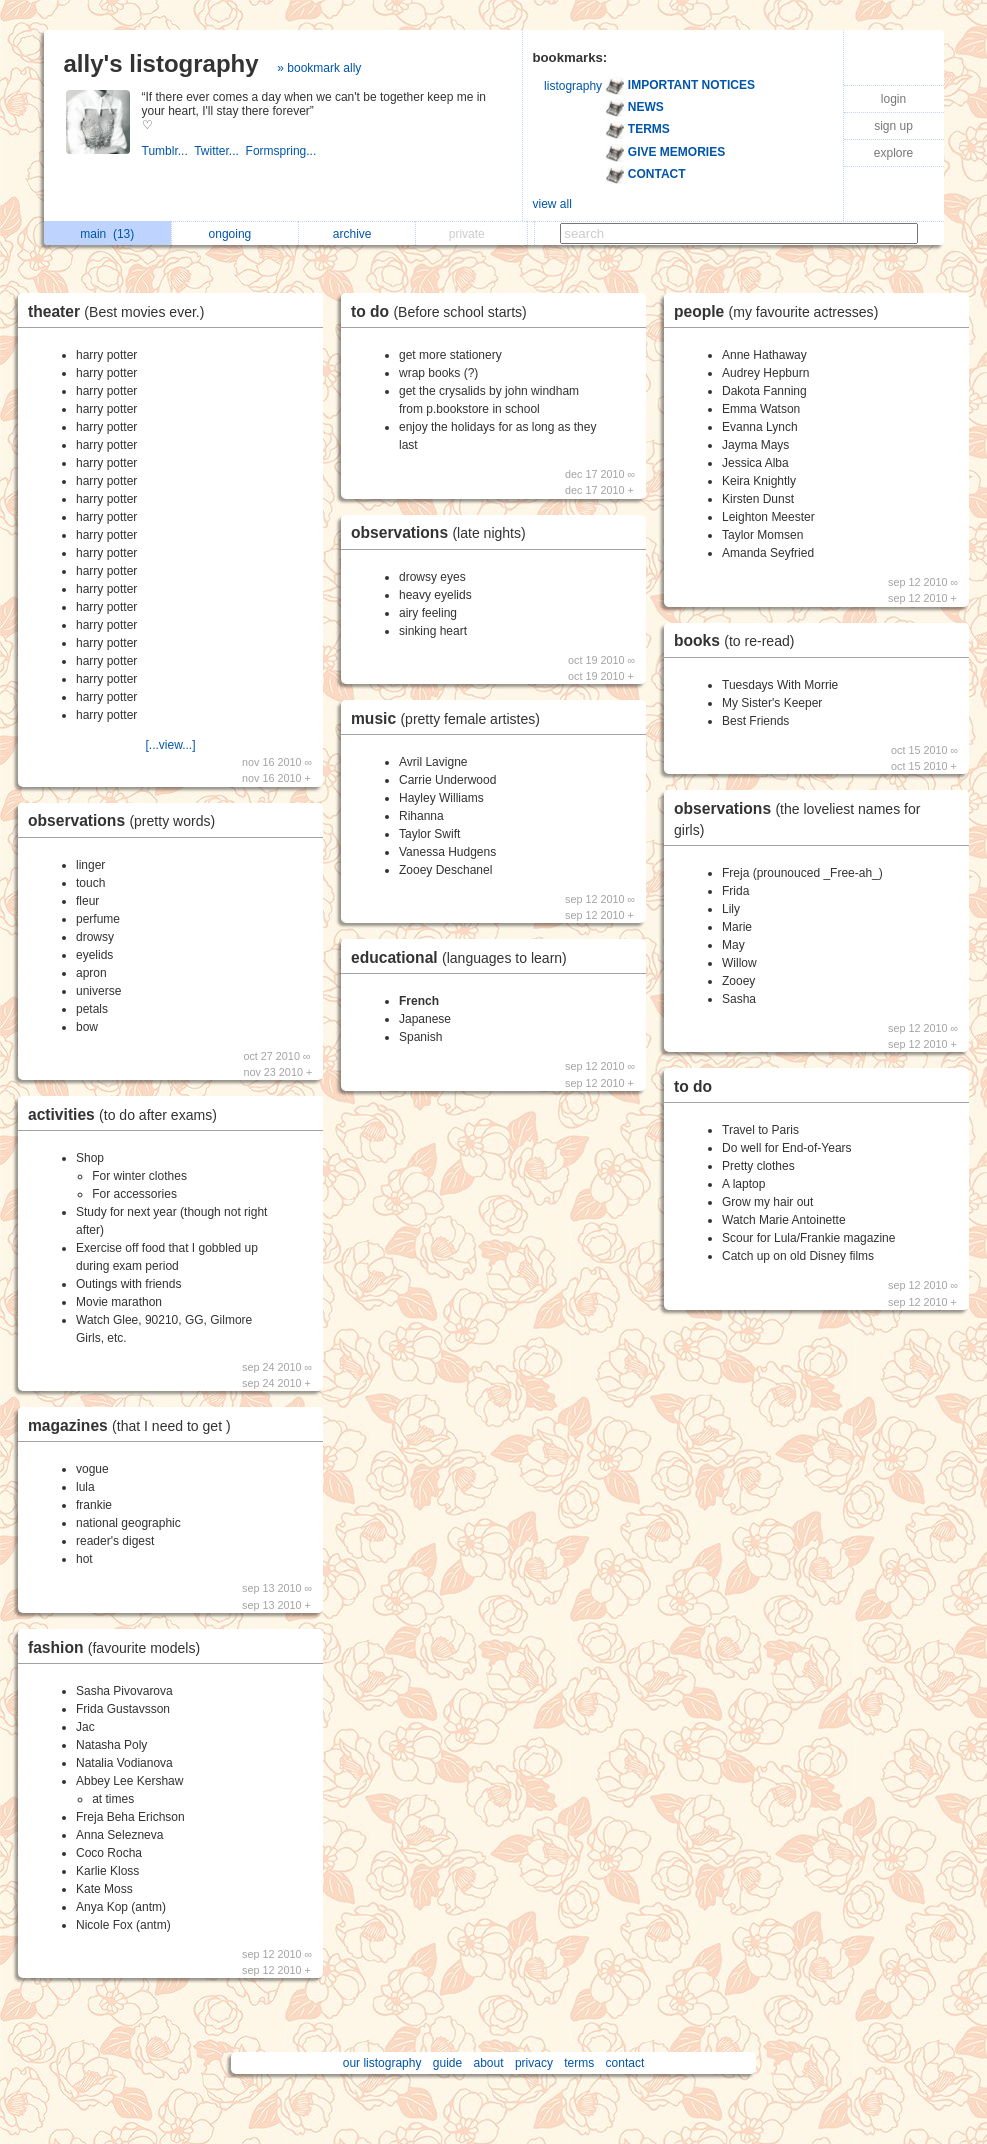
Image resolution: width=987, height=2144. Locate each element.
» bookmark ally (319, 68)
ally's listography (161, 63)
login (893, 99)
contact (625, 2063)
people (781, 311)
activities (127, 1114)
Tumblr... (168, 151)
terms (579, 2063)
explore (893, 153)
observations (126, 820)
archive (357, 234)
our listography (382, 2063)
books (739, 640)
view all (552, 204)
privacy (534, 2063)
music (450, 718)
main (107, 234)
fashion (119, 1647)
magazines (134, 1425)
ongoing (235, 234)
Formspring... (283, 151)
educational (464, 957)
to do (444, 311)
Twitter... (219, 151)
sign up (893, 126)
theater (121, 311)
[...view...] (170, 745)
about (489, 2063)
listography (573, 86)
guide (447, 2063)
